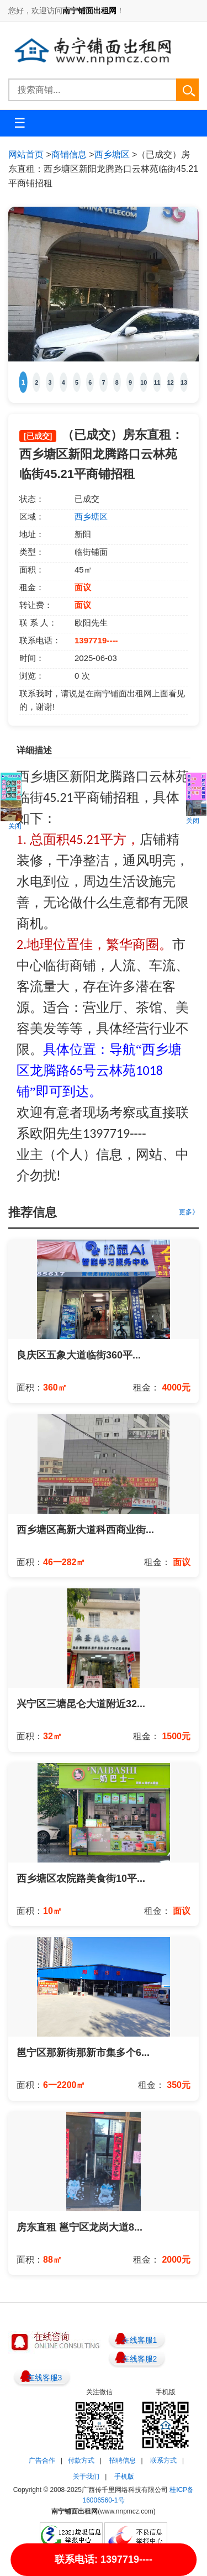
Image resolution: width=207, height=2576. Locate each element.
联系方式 (163, 2460)
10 (143, 382)
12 (170, 382)
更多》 (189, 1212)
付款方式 (81, 2460)
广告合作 (42, 2460)
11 (156, 382)
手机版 (124, 2476)
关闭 (15, 826)
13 (184, 382)
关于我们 (86, 2476)
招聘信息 (122, 2460)
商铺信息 (69, 154)
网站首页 (26, 154)
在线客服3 (44, 2377)
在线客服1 (139, 2340)
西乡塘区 (112, 154)
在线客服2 (139, 2358)
